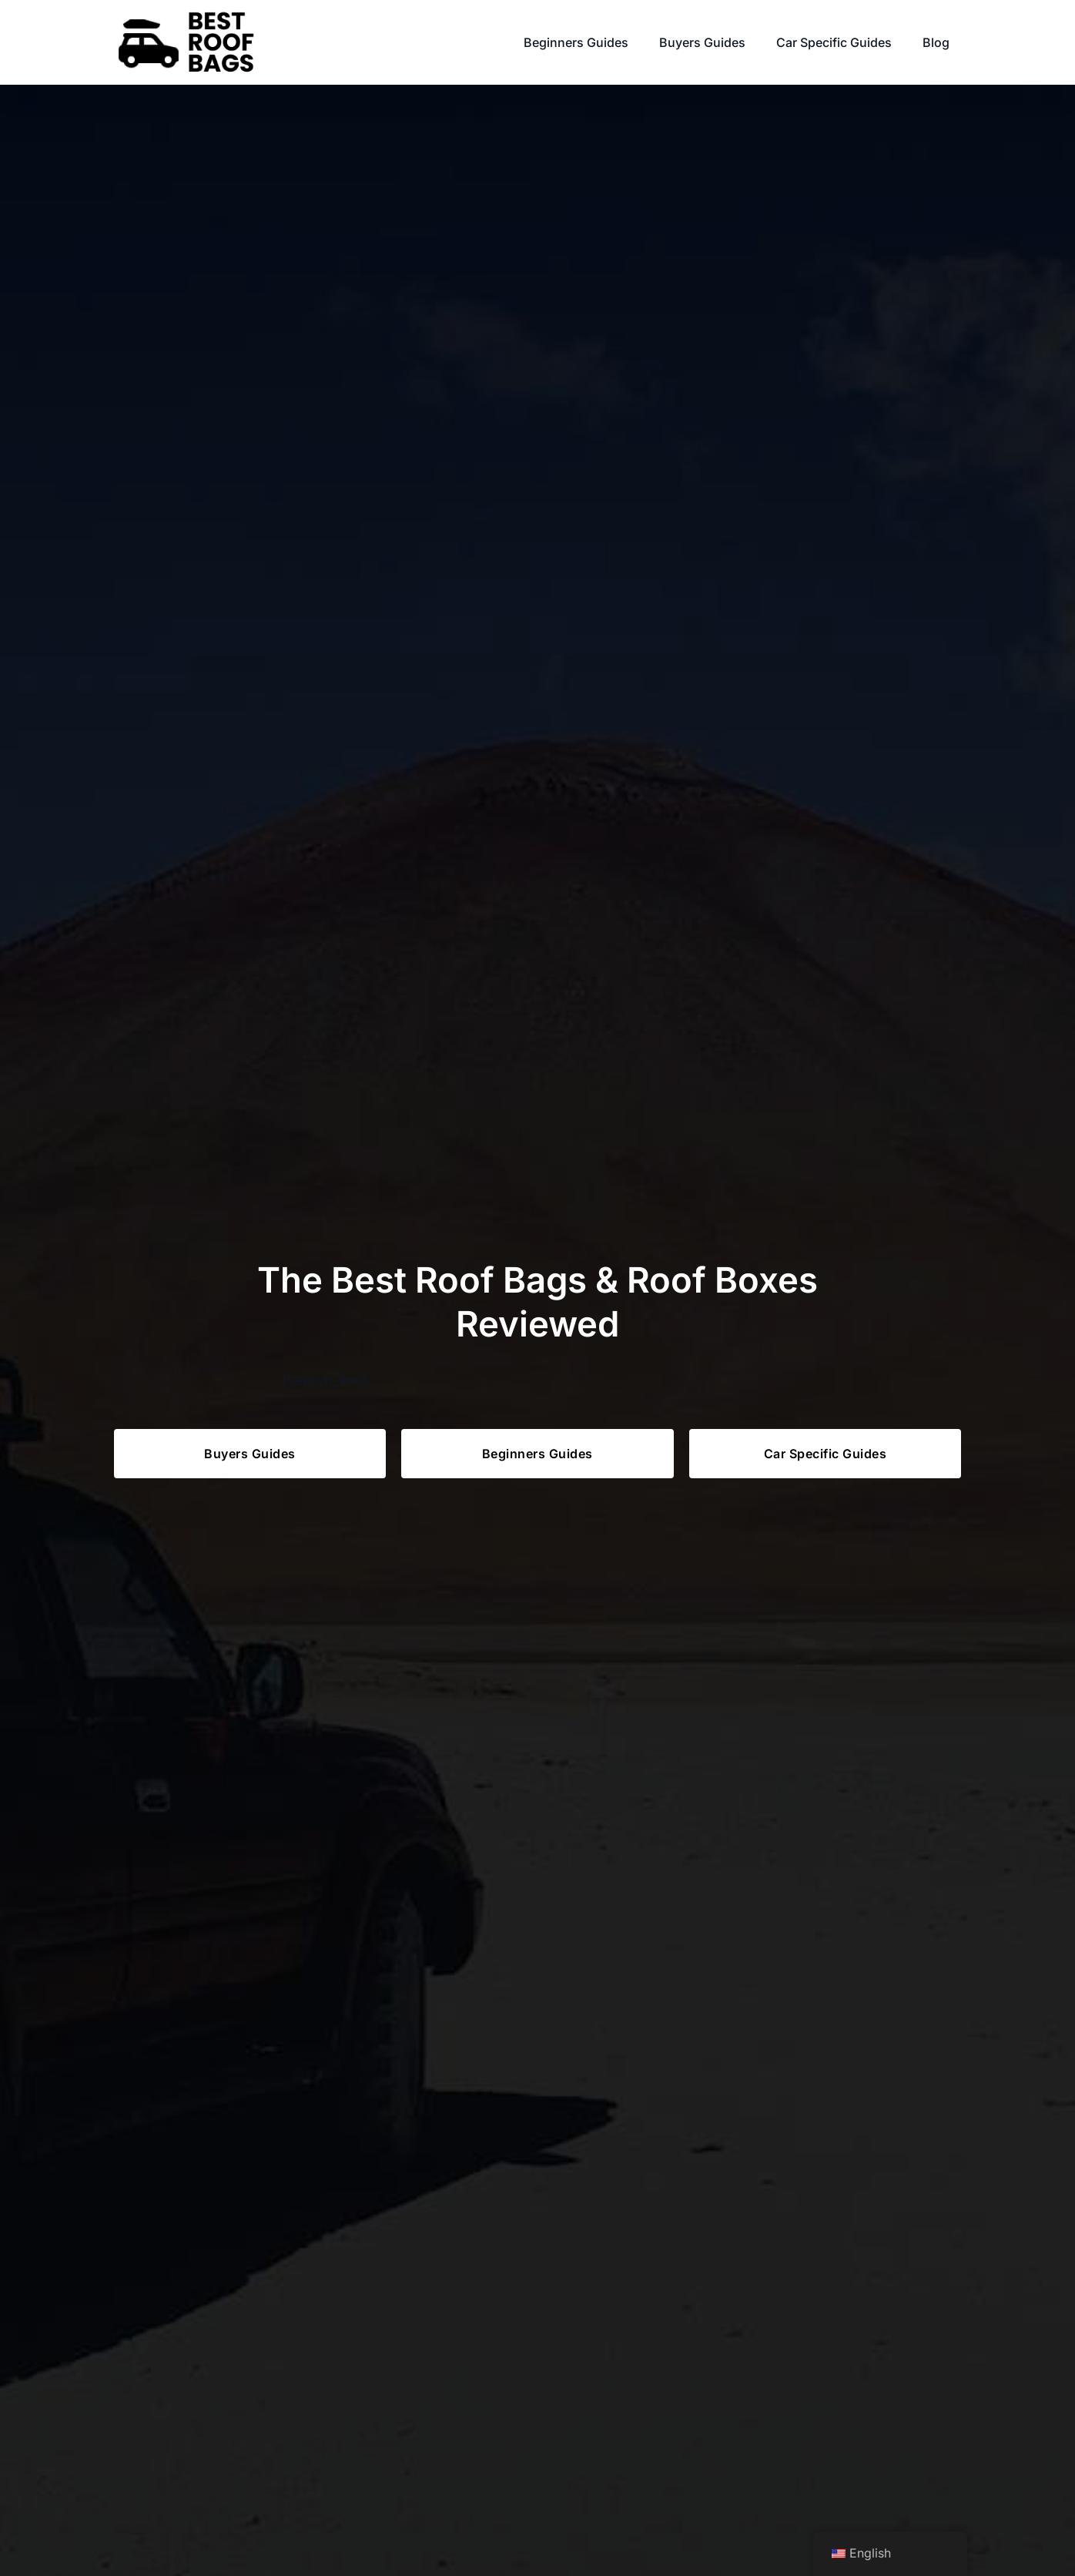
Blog (936, 42)
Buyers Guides (702, 42)
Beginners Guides (576, 42)
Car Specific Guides (834, 42)
